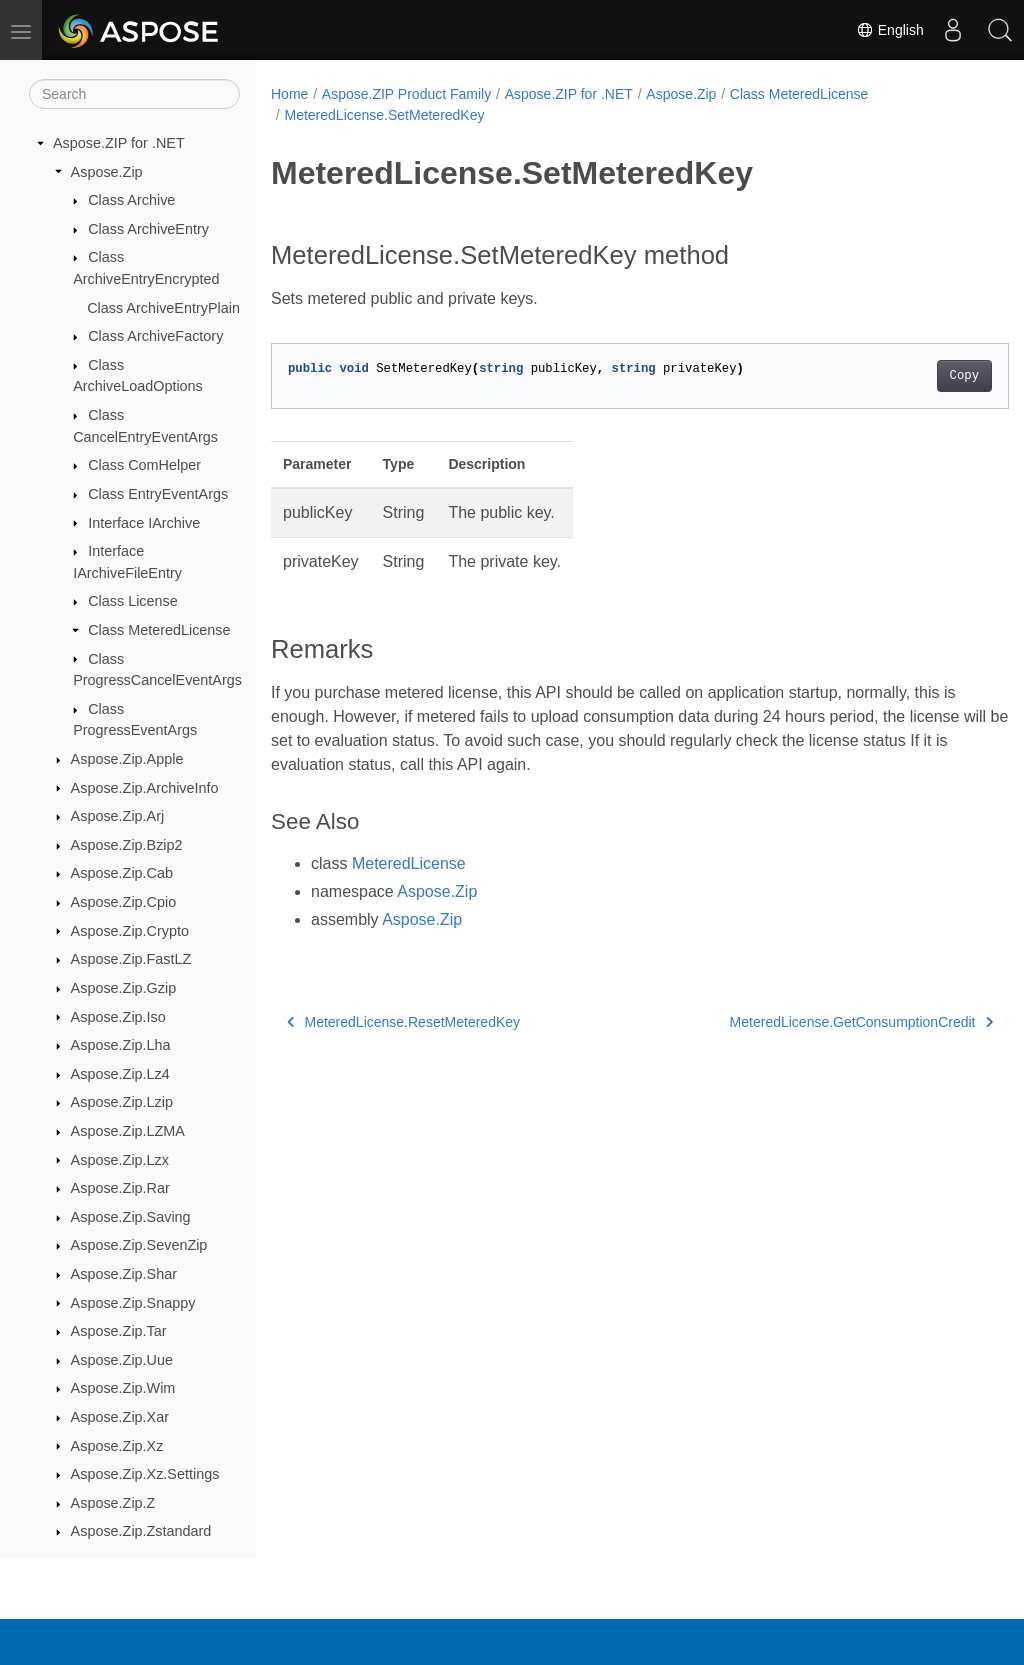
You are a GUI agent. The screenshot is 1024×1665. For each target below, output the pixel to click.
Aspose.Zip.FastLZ (131, 959)
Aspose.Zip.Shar (124, 1274)
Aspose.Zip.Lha (121, 1045)
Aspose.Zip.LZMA (128, 1131)
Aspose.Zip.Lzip (122, 1102)
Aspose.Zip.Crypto (130, 931)
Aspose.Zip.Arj (118, 816)
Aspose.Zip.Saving (131, 1217)
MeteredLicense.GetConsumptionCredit (809, 1022)
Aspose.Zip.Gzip (124, 988)
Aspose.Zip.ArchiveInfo (145, 788)
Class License (133, 601)
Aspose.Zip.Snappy (133, 1303)
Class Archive (131, 200)
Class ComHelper (144, 465)
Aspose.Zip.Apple (127, 759)
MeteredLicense (409, 863)
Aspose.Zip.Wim (123, 1388)
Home (289, 94)
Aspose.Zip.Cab (122, 873)
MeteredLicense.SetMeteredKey (384, 115)
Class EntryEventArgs (158, 494)
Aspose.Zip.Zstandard (141, 1531)
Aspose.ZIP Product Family (406, 94)
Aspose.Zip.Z (113, 1503)
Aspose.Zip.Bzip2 (127, 845)
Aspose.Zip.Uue (122, 1360)
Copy (912, 376)
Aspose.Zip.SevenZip (139, 1245)
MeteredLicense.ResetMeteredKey (403, 1022)
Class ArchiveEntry (148, 229)
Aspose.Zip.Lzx (120, 1160)
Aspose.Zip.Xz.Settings (145, 1474)
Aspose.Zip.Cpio (124, 902)
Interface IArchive (144, 523)
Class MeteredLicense (159, 630)
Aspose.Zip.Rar (120, 1188)
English (885, 30)
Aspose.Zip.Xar (120, 1417)
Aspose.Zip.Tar (119, 1331)
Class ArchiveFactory (155, 336)
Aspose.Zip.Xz (117, 1446)
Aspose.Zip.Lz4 (120, 1074)
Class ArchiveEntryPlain (163, 308)
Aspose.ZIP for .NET (119, 143)
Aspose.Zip (107, 172)
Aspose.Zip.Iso (118, 1017)
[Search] (134, 94)
